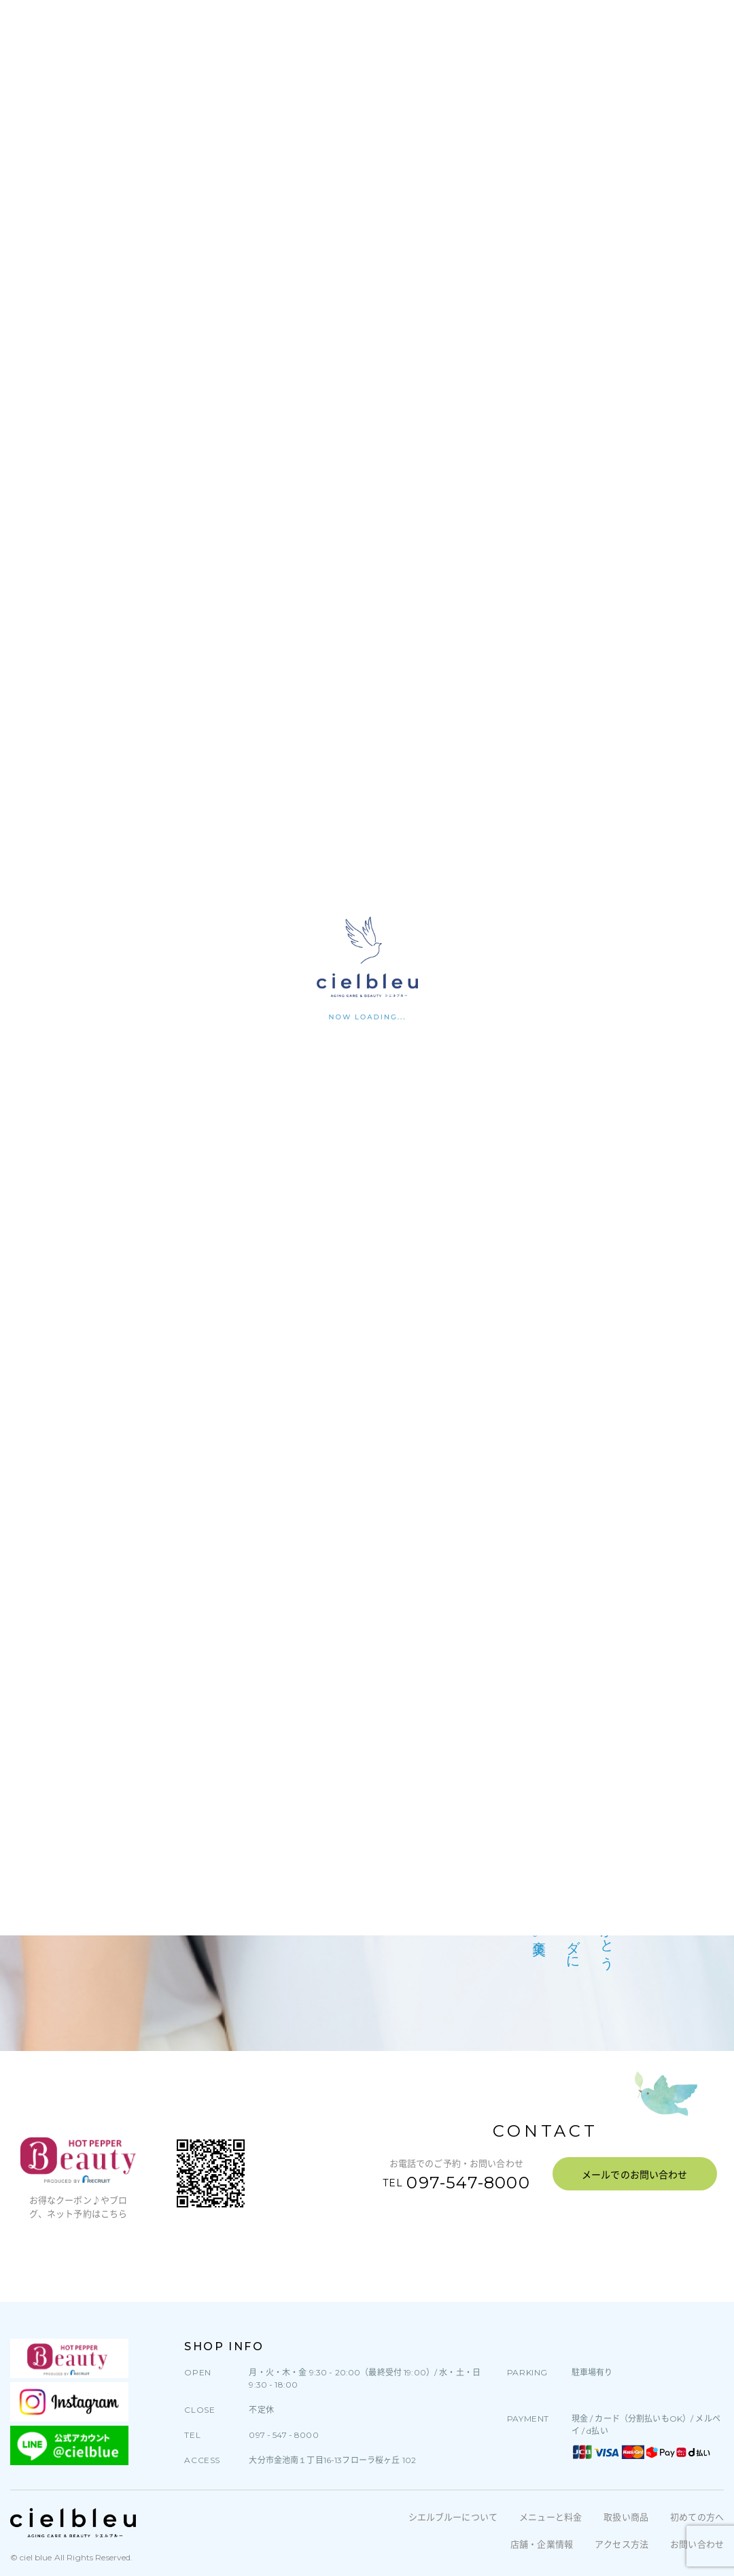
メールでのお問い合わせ (635, 2175)
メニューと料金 (550, 2516)
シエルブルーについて (452, 2516)
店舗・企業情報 (541, 2544)
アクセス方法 (621, 2544)
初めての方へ (697, 2516)
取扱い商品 (626, 2516)
